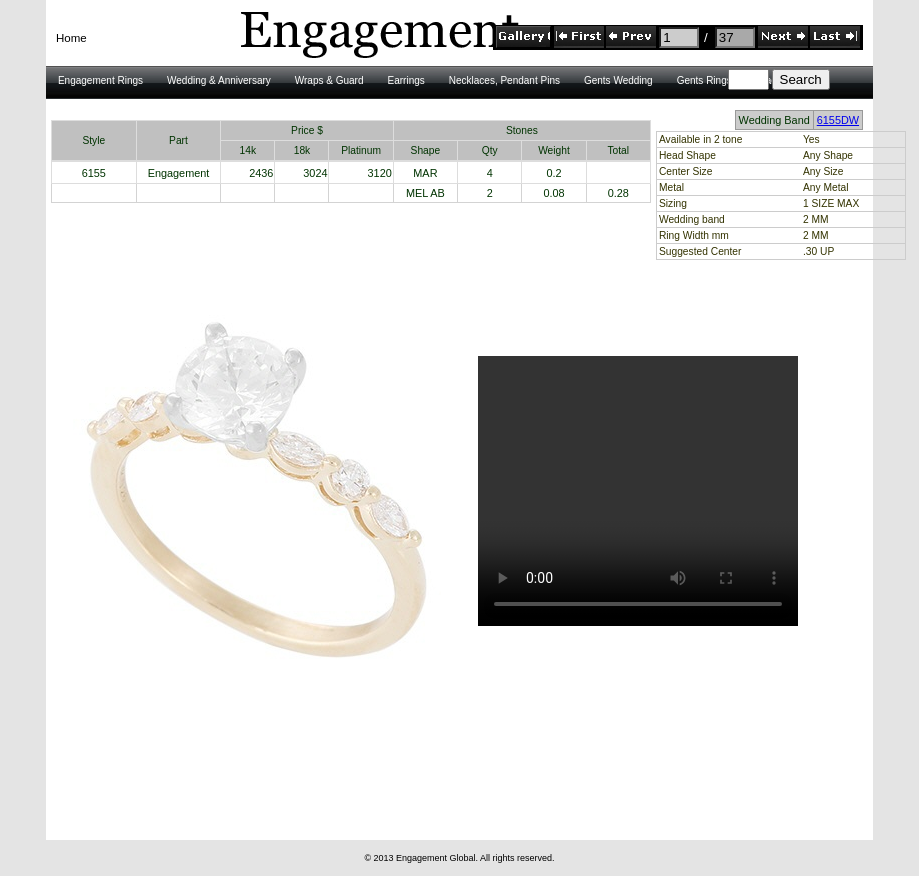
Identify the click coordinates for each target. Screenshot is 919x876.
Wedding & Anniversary (219, 80)
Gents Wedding (618, 80)
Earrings (406, 80)
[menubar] (71, 39)
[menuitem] (71, 39)
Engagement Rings (100, 80)
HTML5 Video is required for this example (638, 491)
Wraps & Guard (329, 80)
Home (71, 38)
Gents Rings (704, 80)
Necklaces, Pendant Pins (504, 80)
